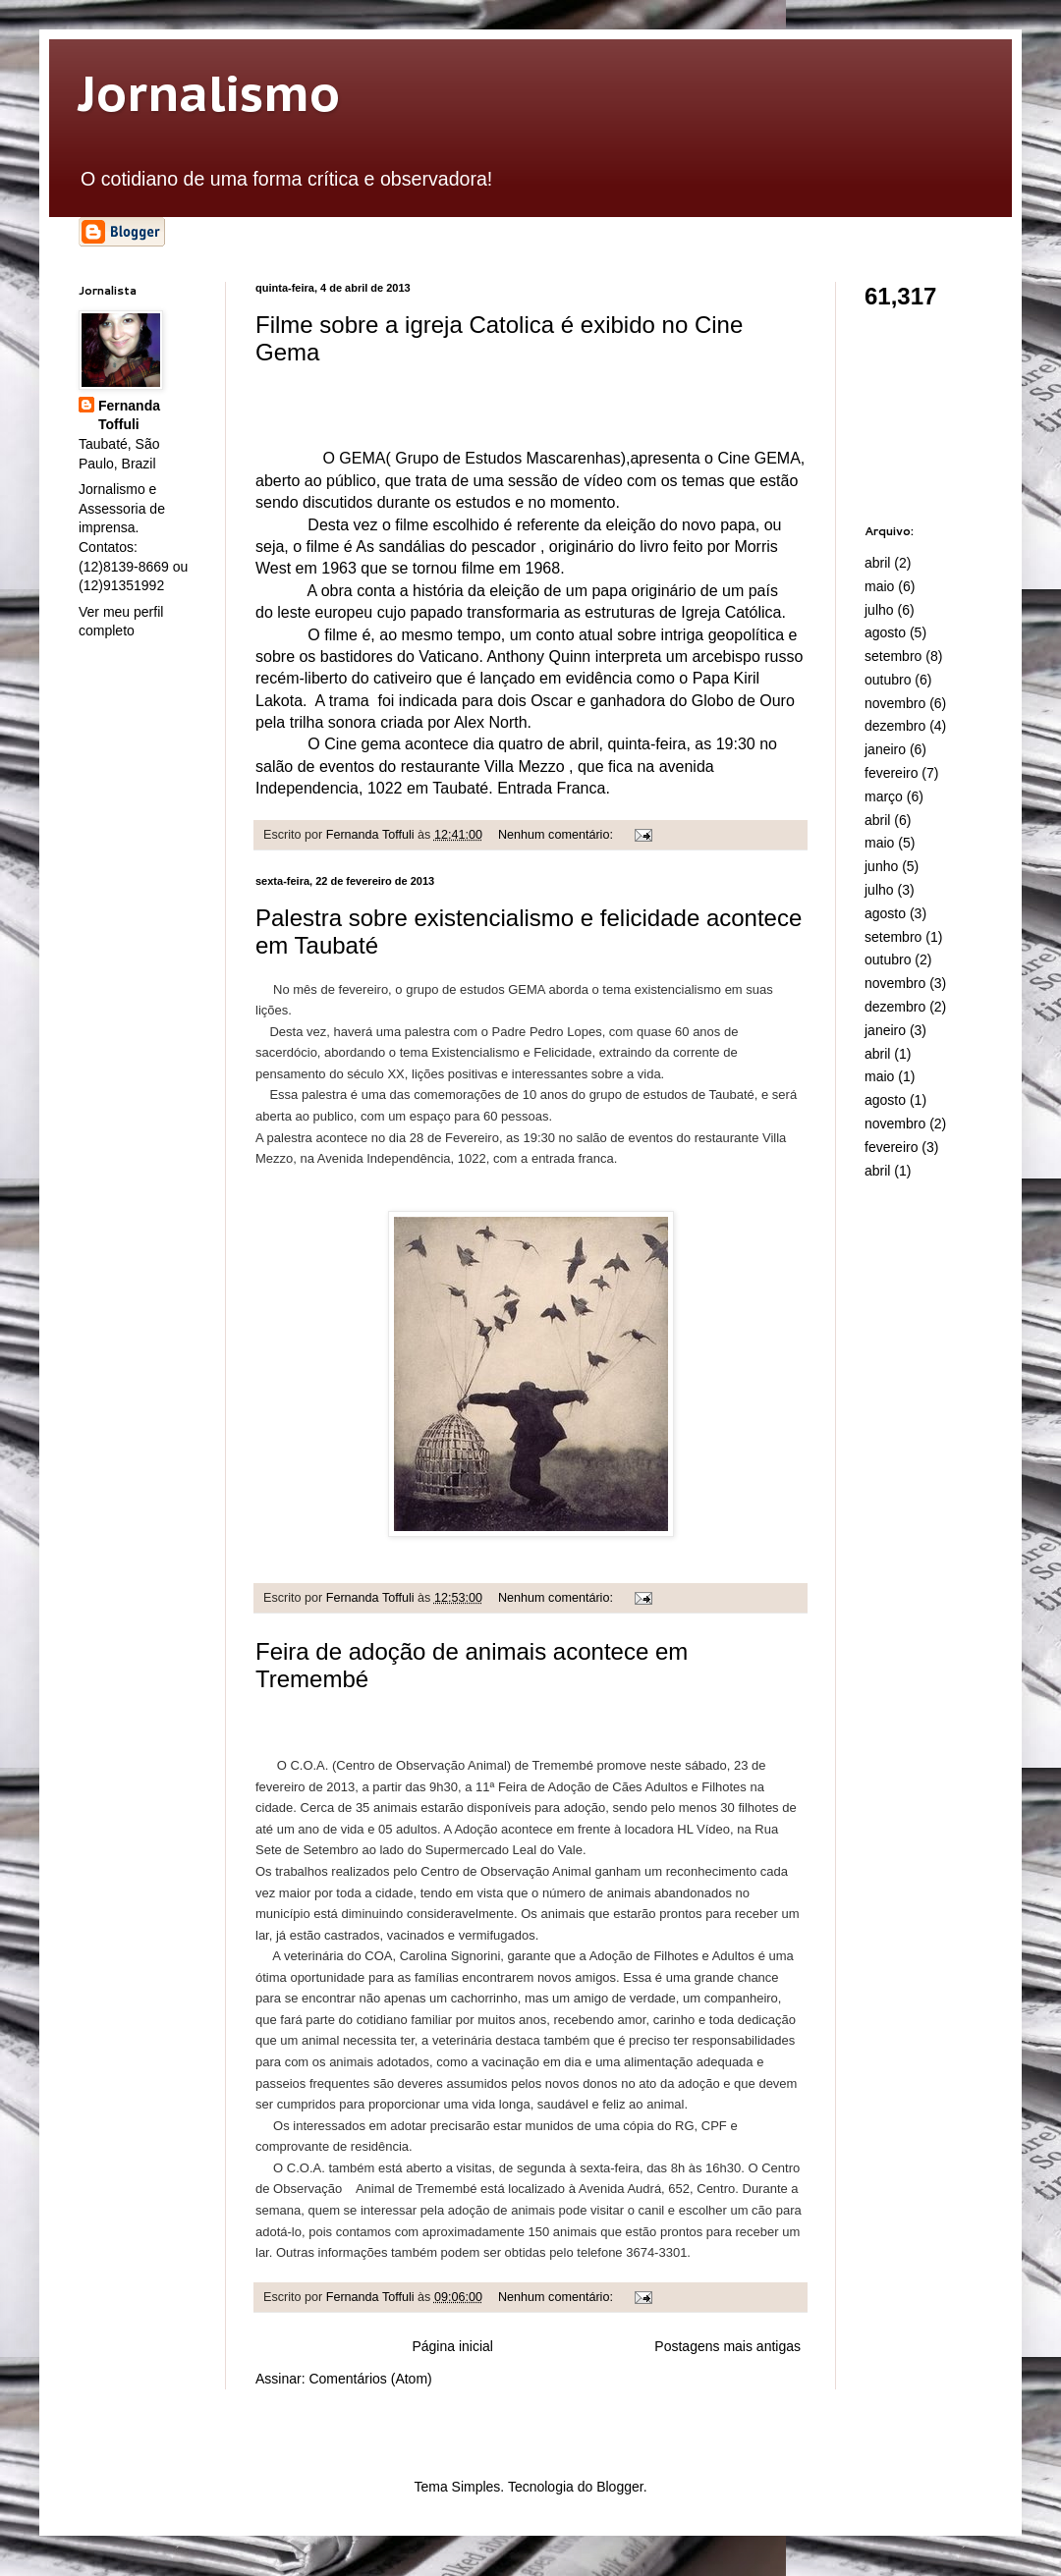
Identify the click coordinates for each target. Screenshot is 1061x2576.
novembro (895, 703)
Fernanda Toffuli (129, 415)
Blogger (619, 2486)
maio (879, 586)
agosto (885, 632)
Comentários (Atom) (369, 2378)
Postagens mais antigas (727, 2346)
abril (877, 563)
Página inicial (452, 2346)
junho (881, 866)
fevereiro (891, 773)
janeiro (885, 749)
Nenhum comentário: (557, 835)
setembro (893, 656)
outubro (888, 679)
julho (879, 610)
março (884, 796)
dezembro (895, 726)
